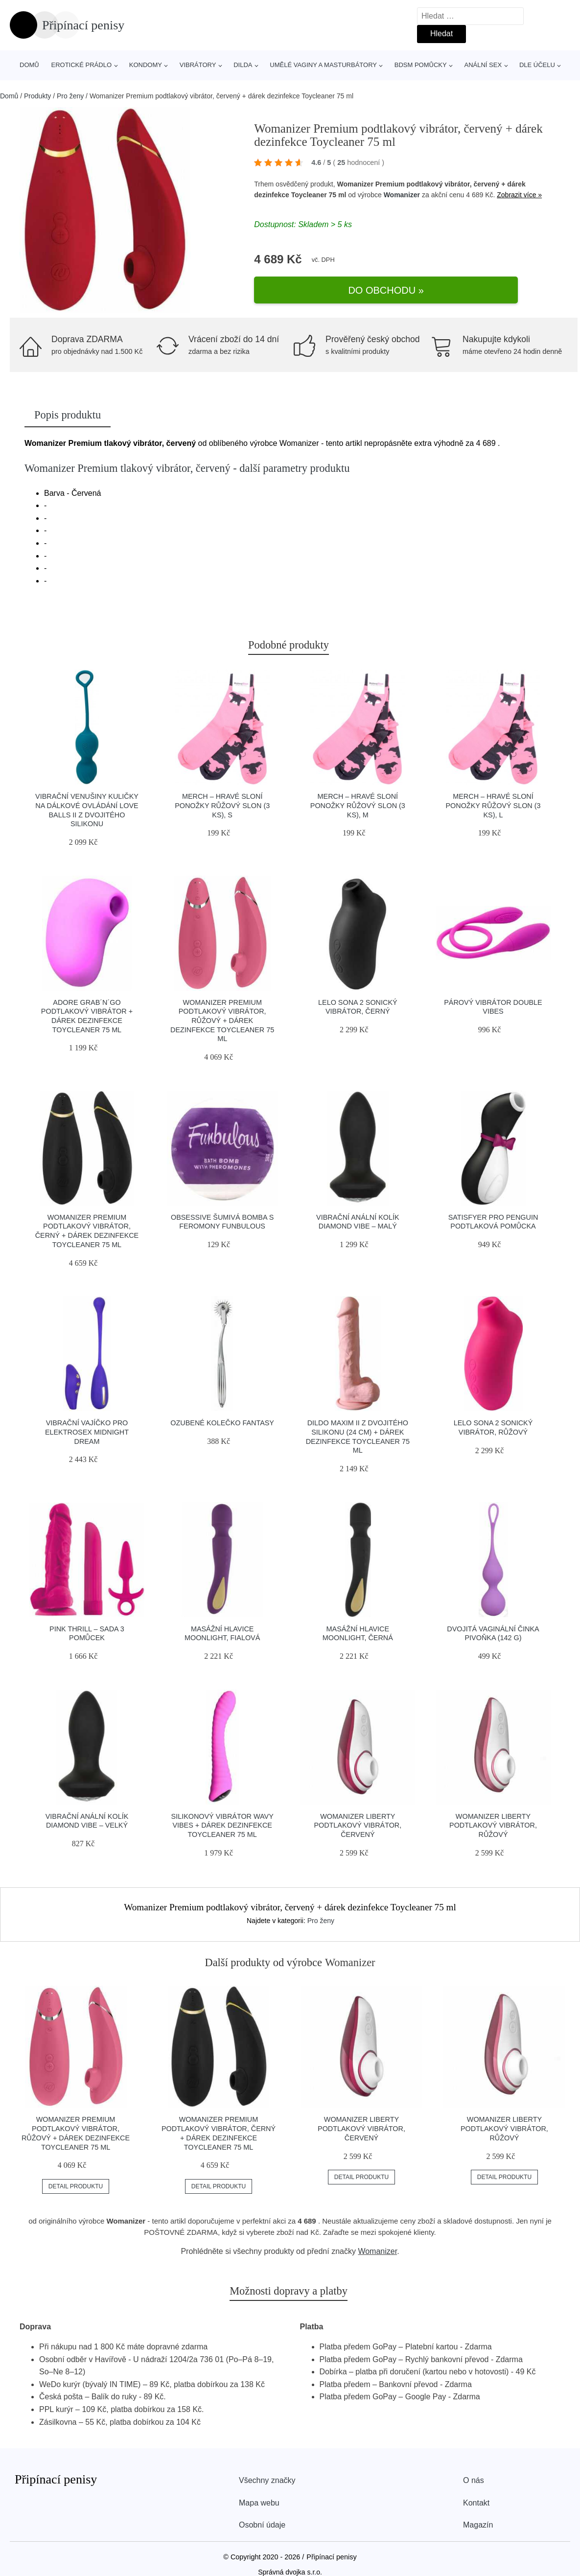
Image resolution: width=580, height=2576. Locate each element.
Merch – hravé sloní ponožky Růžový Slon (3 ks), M (357, 799)
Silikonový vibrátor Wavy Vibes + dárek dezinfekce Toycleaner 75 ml (222, 1818)
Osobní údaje (262, 2518)
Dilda (242, 65)
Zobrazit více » (519, 205)
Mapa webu (259, 2496)
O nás (473, 2473)
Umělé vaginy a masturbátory (323, 65)
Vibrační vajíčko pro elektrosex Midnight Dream (87, 1425)
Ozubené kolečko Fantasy (222, 1416)
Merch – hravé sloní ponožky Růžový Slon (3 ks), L (492, 799)
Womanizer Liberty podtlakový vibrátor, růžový (493, 1818)
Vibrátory (198, 65)
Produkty (37, 96)
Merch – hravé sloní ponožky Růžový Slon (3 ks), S (222, 799)
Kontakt (476, 2496)
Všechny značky (267, 2473)
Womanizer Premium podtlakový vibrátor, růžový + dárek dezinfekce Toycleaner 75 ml (222, 1013)
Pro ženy (70, 96)
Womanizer (402, 205)
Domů (29, 65)
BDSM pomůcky (420, 65)
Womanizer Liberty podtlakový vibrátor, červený (357, 1818)
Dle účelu (537, 65)
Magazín (478, 2518)
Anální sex (483, 65)
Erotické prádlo (81, 65)
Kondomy (145, 65)
